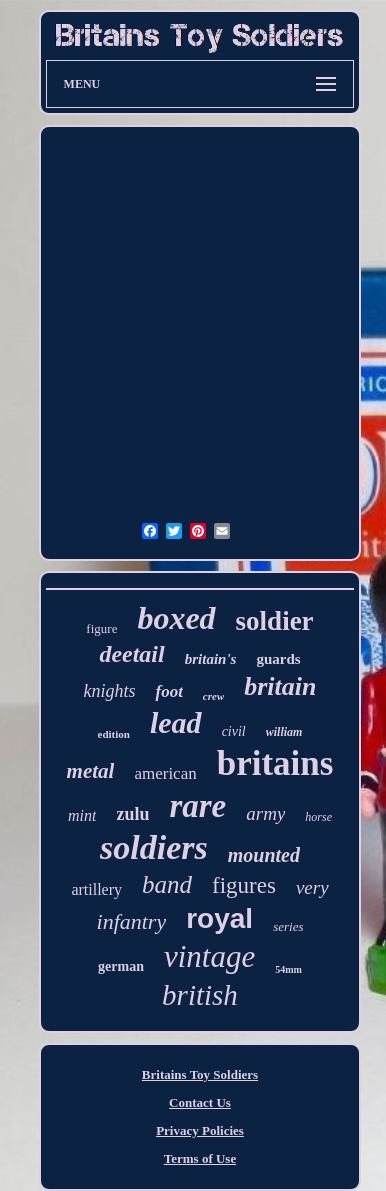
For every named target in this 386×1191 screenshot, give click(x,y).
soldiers (154, 847)
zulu (132, 814)
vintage (209, 956)
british (200, 995)
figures (244, 885)
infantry (132, 921)
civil (234, 731)
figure (101, 628)
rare (197, 806)
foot (168, 691)
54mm (288, 969)
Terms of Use (200, 1158)
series (288, 926)
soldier (275, 621)
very (312, 887)
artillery (96, 889)
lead (176, 722)
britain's (211, 659)
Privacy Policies (200, 1130)
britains (275, 763)
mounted (264, 855)
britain (280, 686)
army (265, 813)
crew (213, 696)
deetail (131, 654)
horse (318, 817)
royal (219, 918)
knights (109, 691)
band (167, 884)
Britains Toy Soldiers (200, 1074)
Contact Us (200, 1102)
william (284, 732)
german (121, 966)
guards (278, 659)
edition (114, 734)
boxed (176, 618)
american (165, 773)
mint (82, 815)
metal (91, 771)
